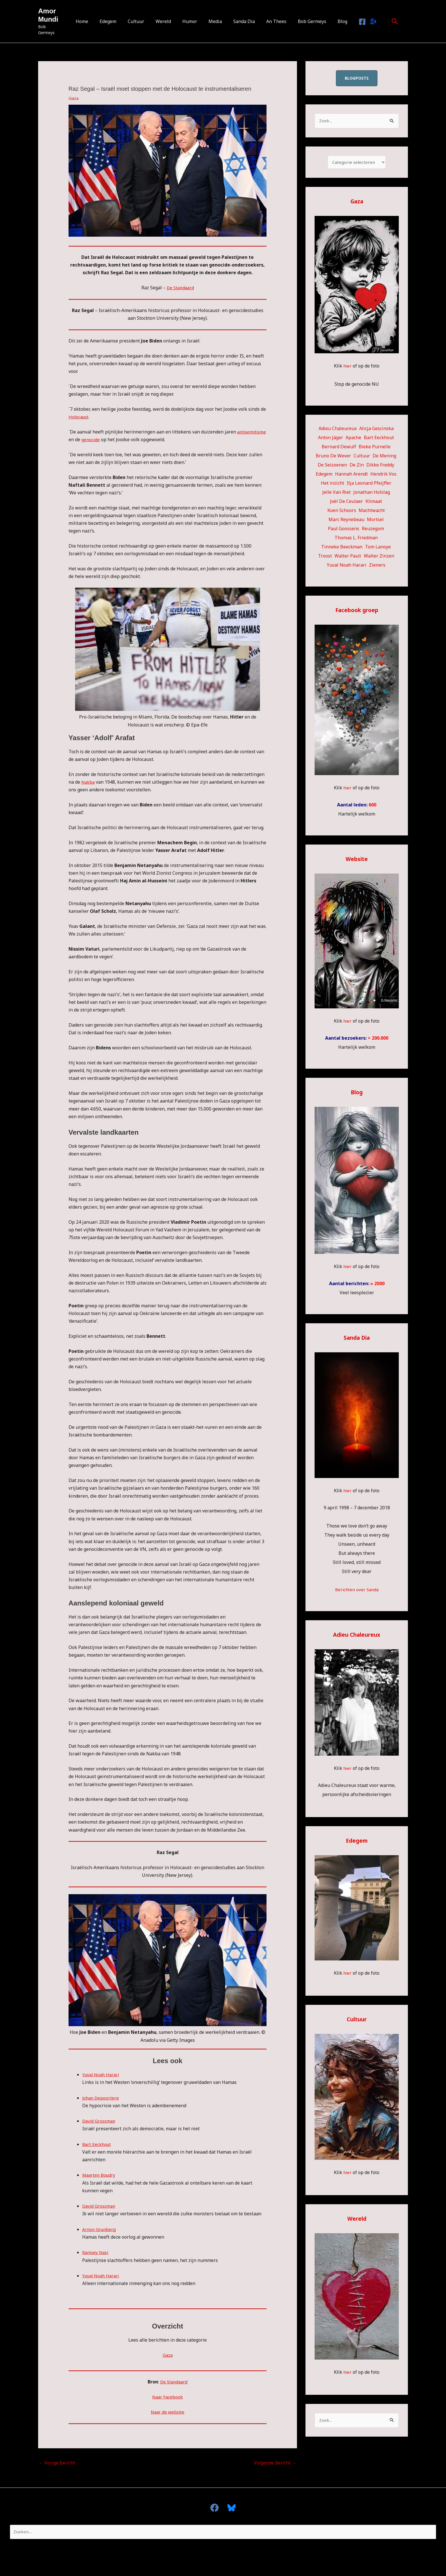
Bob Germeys (304, 21)
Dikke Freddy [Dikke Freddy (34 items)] (380, 466)
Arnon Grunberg (99, 2229)
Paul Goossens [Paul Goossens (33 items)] (343, 530)
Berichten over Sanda (357, 1591)
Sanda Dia (240, 21)
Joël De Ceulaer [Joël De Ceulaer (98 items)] (346, 502)
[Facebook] (350, 21)
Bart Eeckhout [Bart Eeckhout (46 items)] (379, 439)
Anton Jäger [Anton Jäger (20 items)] (330, 439)
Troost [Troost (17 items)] (325, 557)
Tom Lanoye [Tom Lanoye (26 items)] (378, 548)
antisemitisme (84, 439)
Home (92, 21)
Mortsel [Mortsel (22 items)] (375, 521)
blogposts (357, 78)
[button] (383, 21)
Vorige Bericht (57, 2463)
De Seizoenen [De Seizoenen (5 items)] (332, 466)
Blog (332, 21)
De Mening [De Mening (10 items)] (384, 457)
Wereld (166, 21)
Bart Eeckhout (97, 2144)
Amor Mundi (48, 18)
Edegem (116, 21)
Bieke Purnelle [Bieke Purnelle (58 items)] (375, 448)
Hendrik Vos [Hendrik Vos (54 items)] (383, 475)
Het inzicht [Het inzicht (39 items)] (332, 484)
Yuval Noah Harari (102, 2074)
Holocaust (79, 417)
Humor (190, 21)
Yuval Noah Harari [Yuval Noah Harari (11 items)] (346, 566)
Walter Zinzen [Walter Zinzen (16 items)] (379, 557)
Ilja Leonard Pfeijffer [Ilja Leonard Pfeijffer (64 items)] (369, 484)
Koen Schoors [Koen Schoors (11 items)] (341, 512)
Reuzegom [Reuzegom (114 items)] (373, 530)
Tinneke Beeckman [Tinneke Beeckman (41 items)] (341, 548)
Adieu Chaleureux (356, 1636)
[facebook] (217, 2507)
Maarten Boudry (99, 2175)
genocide (122, 439)
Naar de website (167, 2412)
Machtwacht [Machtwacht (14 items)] (372, 512)
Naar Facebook (167, 2397)
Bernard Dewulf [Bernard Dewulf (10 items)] (339, 448)
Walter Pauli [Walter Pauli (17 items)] (347, 557)
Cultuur (141, 21)
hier (347, 367)
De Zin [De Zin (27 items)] (357, 466)
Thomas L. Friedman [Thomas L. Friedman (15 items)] (356, 539)
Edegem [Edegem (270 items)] (324, 475)
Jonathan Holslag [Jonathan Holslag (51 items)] (371, 493)
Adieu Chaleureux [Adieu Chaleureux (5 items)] (338, 430)
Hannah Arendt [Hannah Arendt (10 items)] (351, 475)
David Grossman (99, 2121)
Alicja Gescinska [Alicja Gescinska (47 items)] (376, 430)
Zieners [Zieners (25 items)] (377, 566)
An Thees (271, 21)
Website (357, 860)
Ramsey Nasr (96, 2252)
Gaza (74, 98)
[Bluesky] (361, 21)
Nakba (88, 782)
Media (214, 21)
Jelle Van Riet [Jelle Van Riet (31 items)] (336, 493)
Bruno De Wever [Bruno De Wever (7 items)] (333, 457)
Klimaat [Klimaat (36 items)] (374, 502)
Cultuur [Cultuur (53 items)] (362, 457)
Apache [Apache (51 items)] (353, 439)
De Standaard (180, 287)
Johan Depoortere (101, 2098)
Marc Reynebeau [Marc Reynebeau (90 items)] (346, 521)
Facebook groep (356, 611)
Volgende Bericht (275, 2463)
